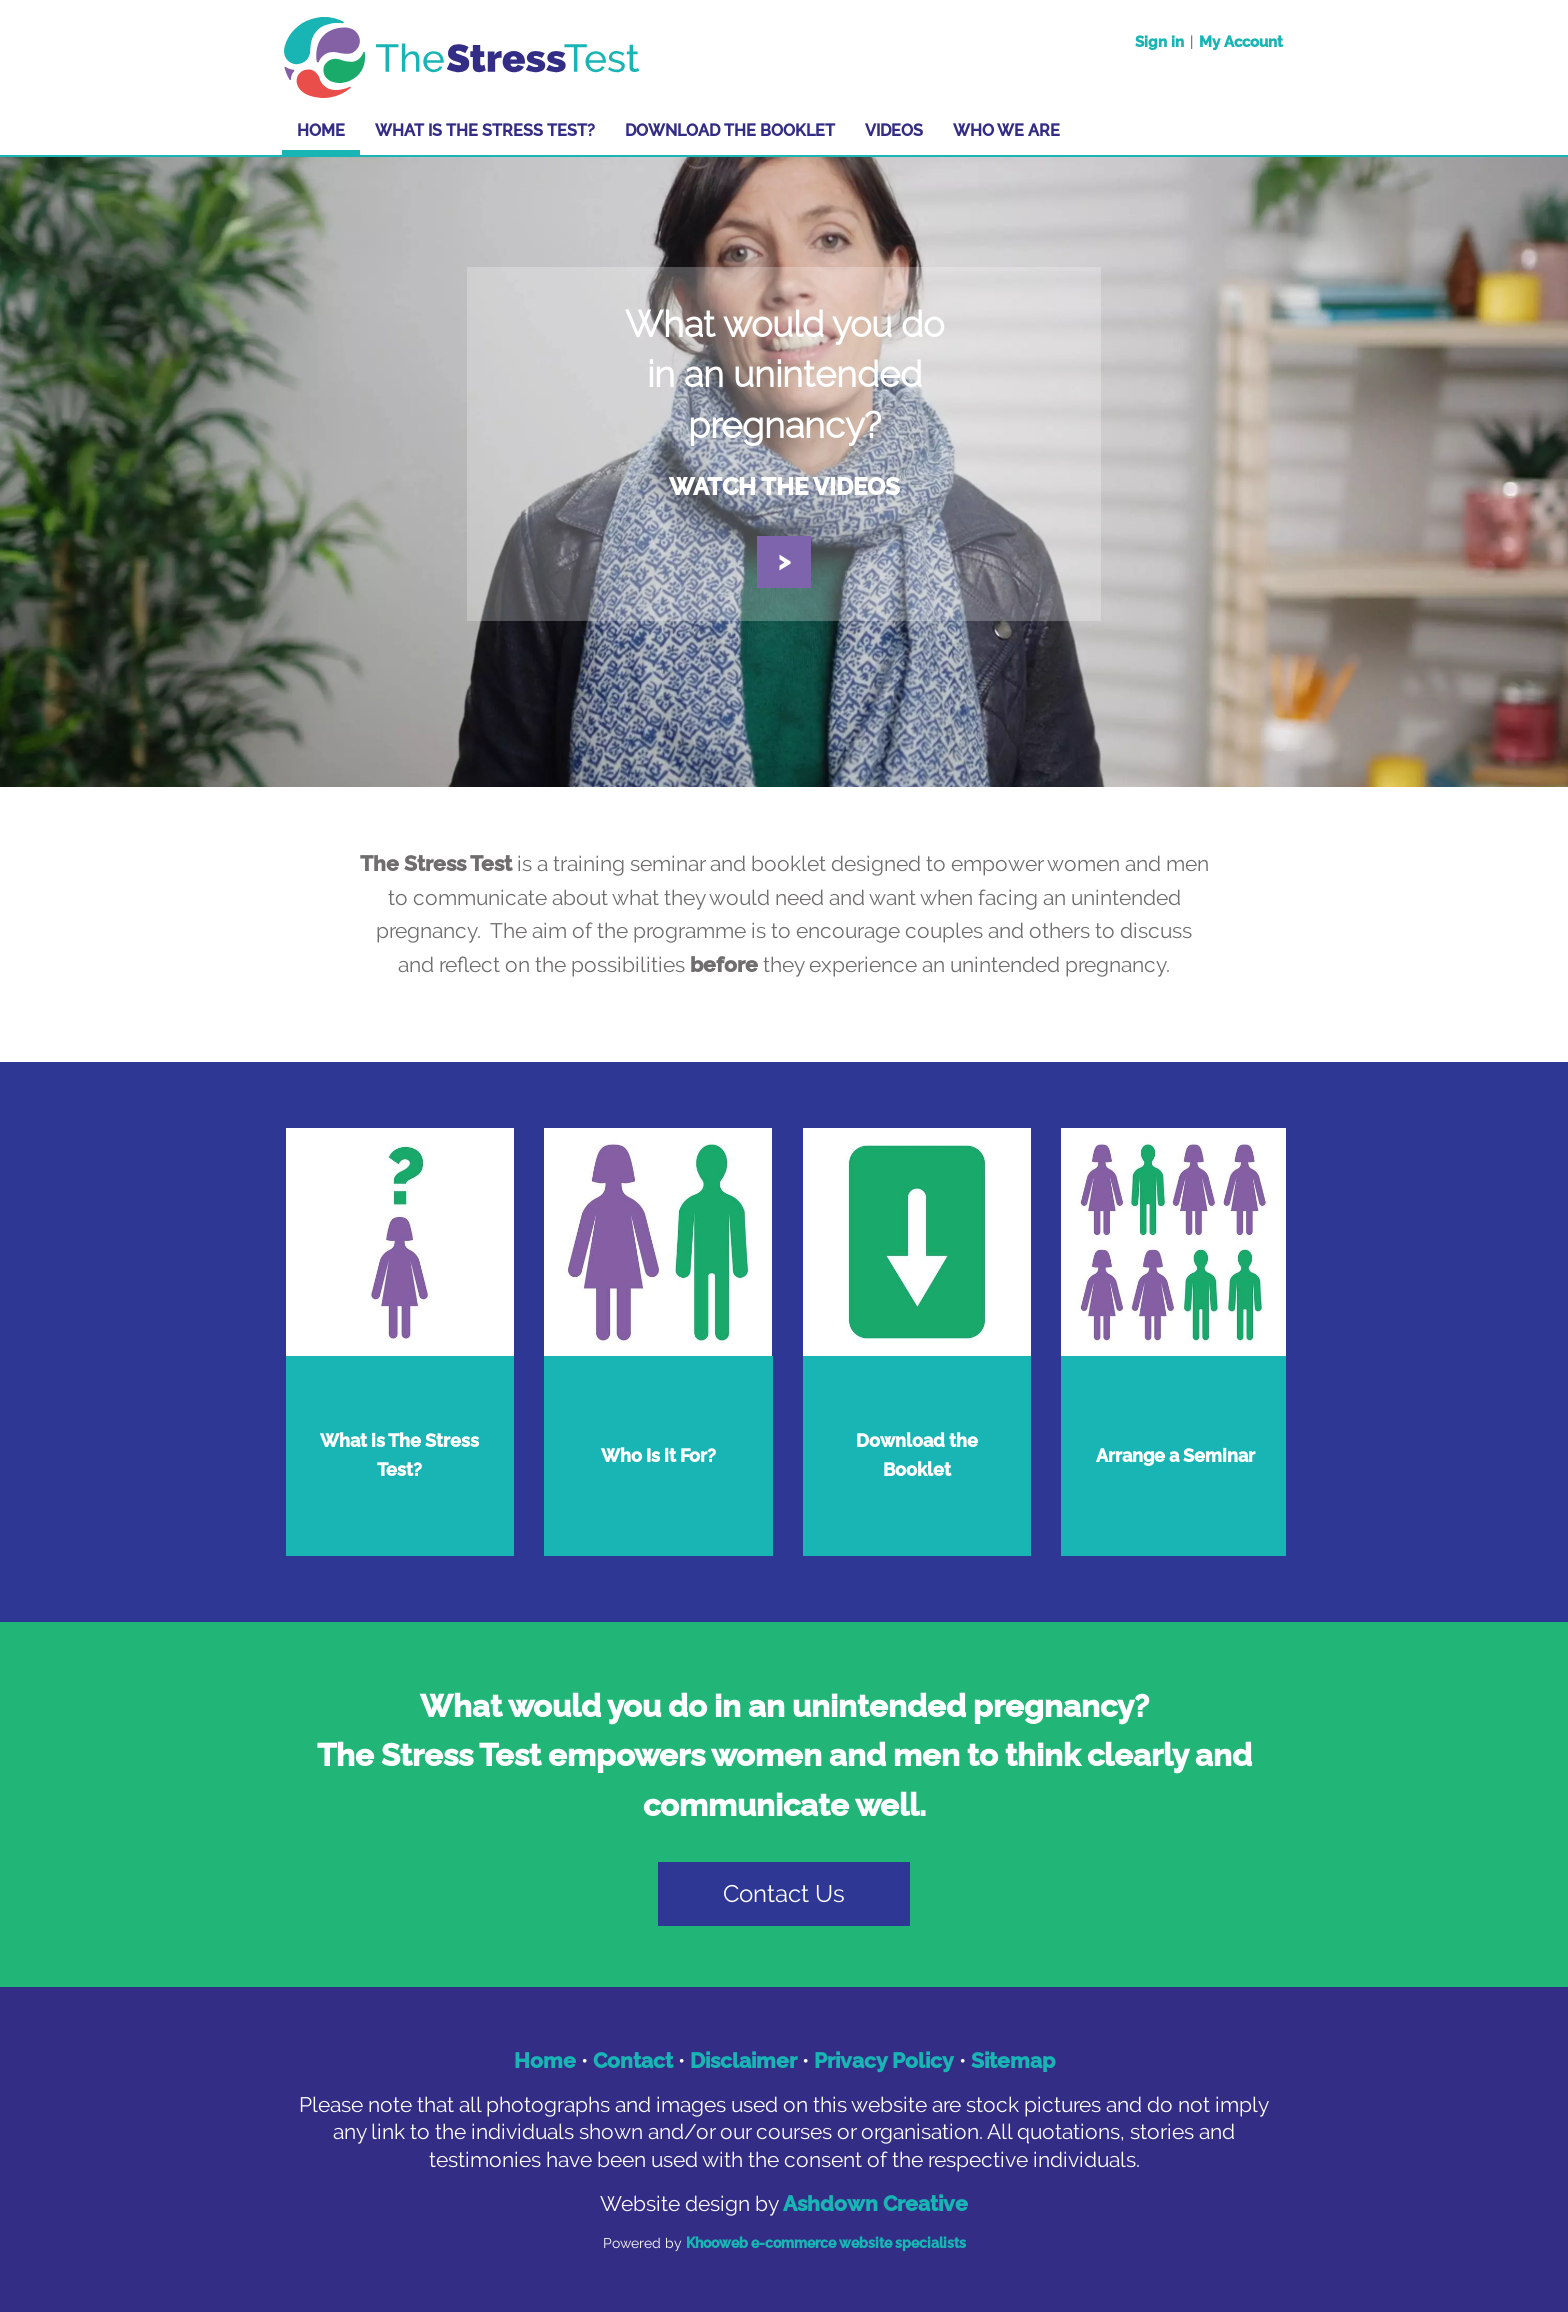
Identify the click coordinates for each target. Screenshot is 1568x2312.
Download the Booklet (730, 130)
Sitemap (1013, 2060)
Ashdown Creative (875, 2203)
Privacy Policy (884, 2060)
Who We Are (1006, 130)
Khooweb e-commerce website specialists (826, 2243)
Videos (894, 130)
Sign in (1159, 42)
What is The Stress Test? (485, 130)
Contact (633, 2060)
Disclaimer (743, 2060)
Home (321, 130)
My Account (1241, 42)
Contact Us (784, 1893)
